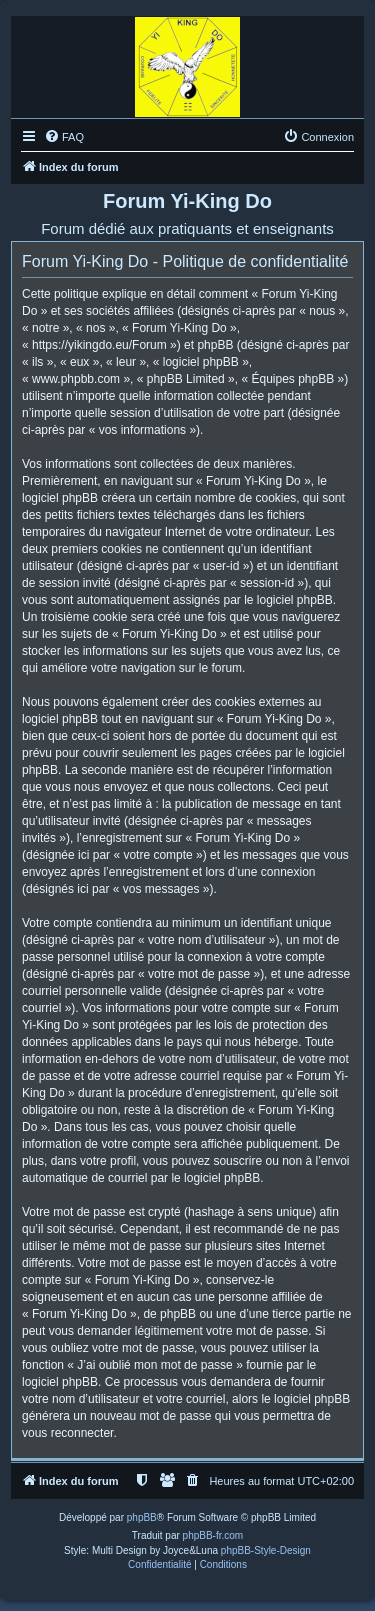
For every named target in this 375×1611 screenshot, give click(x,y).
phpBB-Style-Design (266, 1550)
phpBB (142, 1517)
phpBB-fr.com (213, 1535)
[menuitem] (64, 137)
